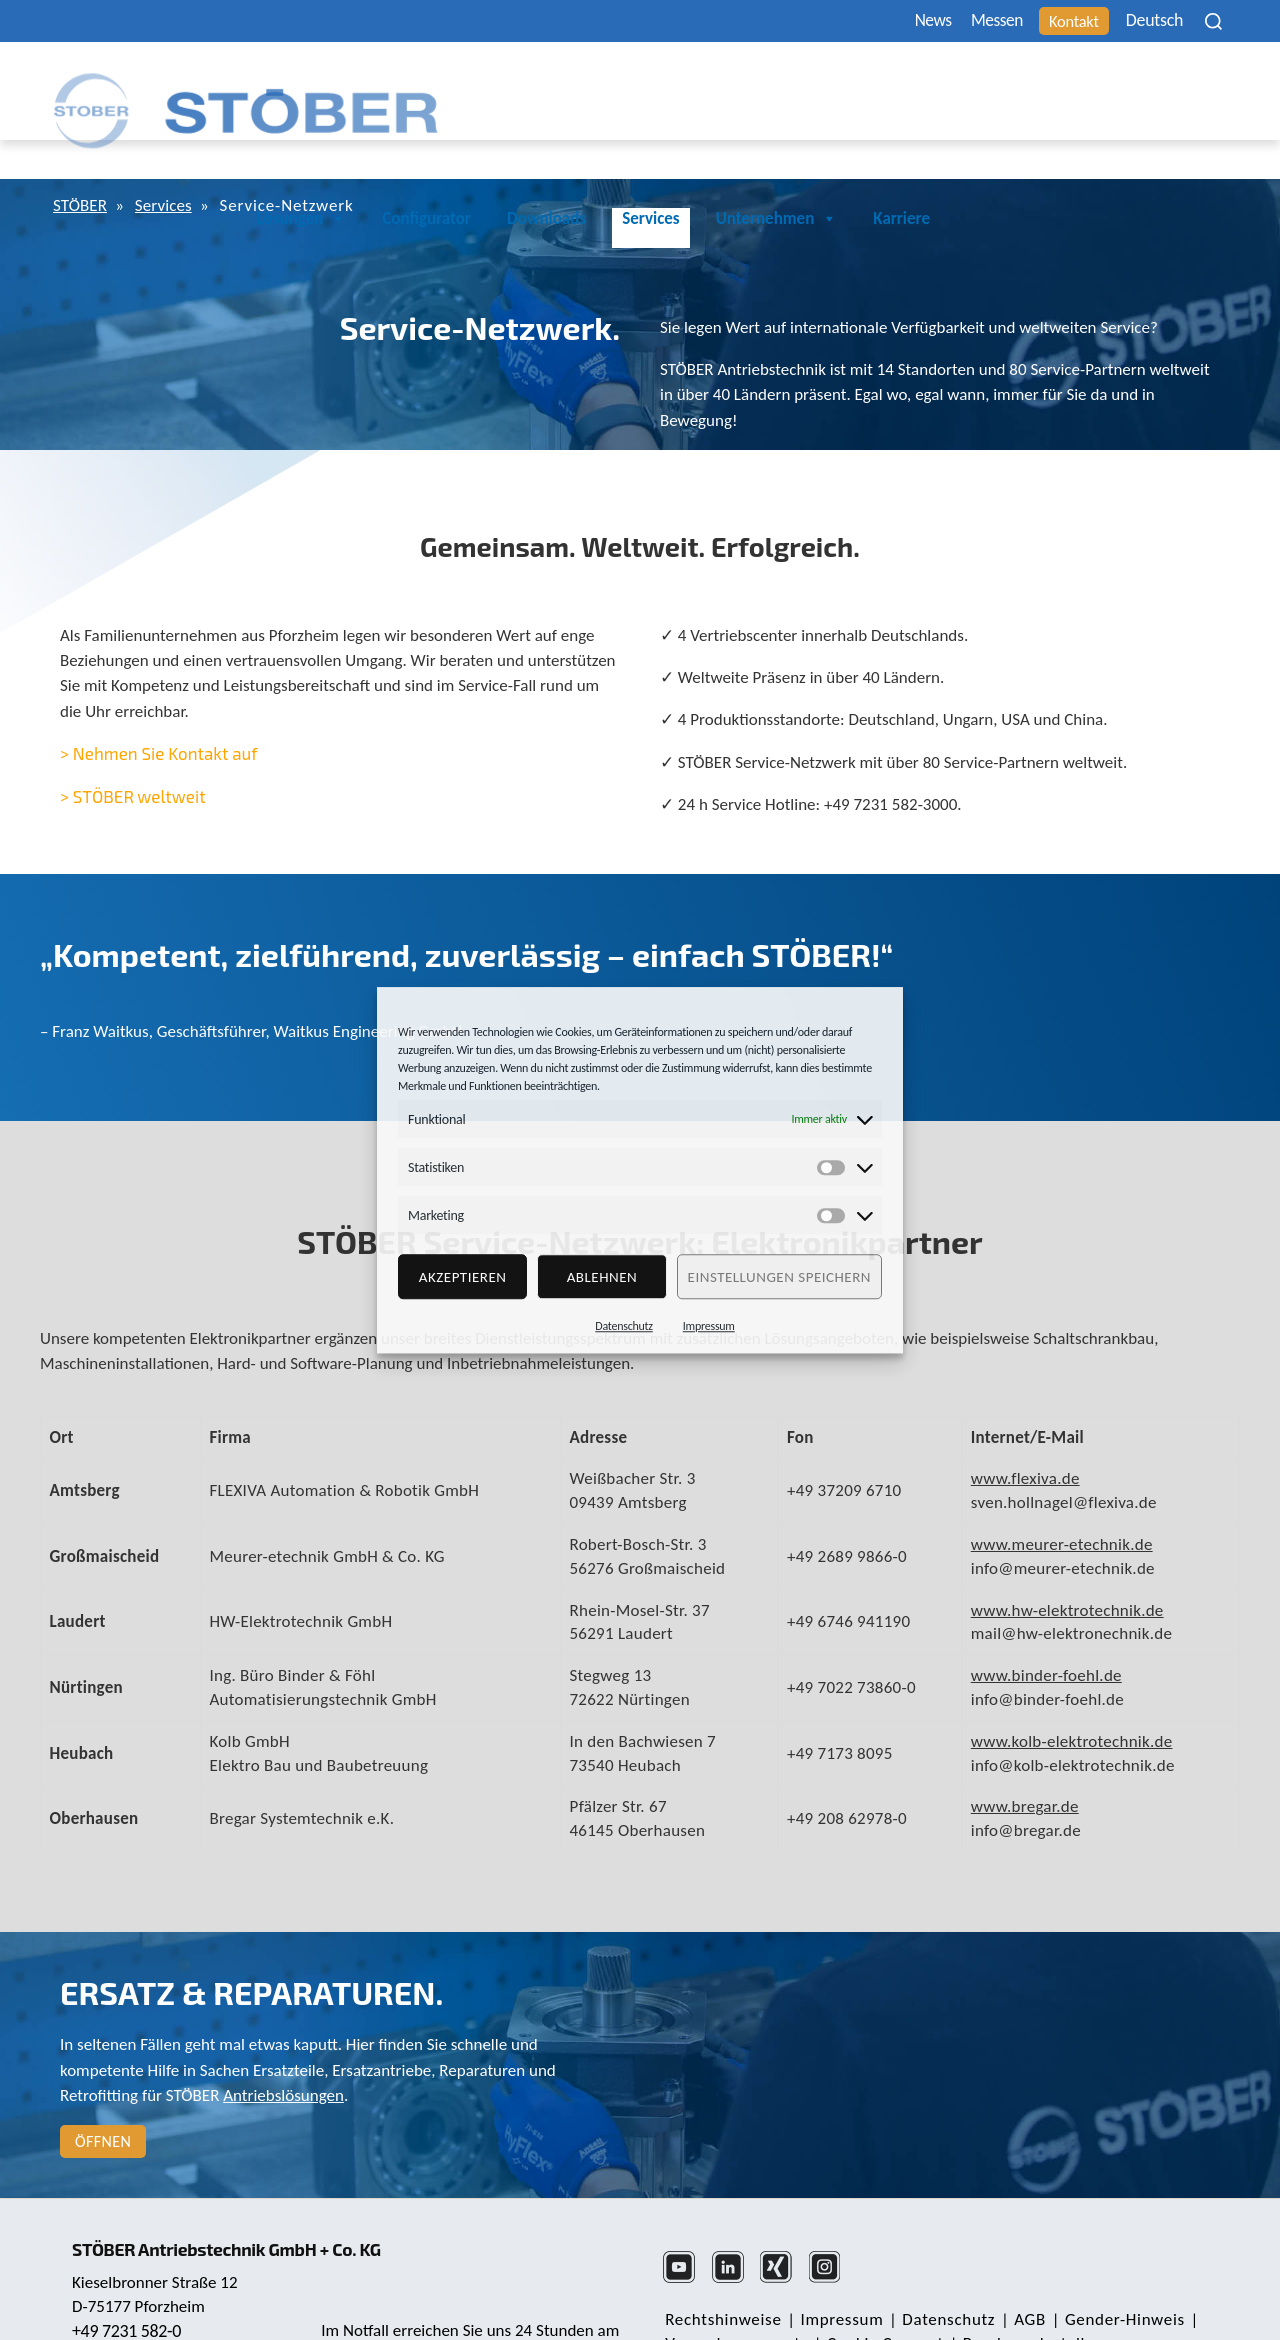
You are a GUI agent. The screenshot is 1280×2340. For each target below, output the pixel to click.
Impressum (709, 1326)
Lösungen (591, 83)
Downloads (836, 82)
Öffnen (103, 2096)
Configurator (716, 82)
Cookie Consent (878, 2298)
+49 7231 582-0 (129, 2275)
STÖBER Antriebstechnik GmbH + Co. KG (237, 2193)
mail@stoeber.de (134, 2300)
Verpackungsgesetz (734, 2298)
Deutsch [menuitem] (1137, 21)
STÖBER (82, 161)
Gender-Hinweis (1105, 2274)
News (885, 21)
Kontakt (1049, 21)
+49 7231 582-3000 (464, 2299)
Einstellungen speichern (779, 1277)
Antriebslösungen (283, 2050)
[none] (1151, 20)
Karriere (1191, 82)
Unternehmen (1067, 83)
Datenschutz (624, 1326)
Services (940, 82)
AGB (1015, 2274)
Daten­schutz (937, 2274)
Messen (960, 21)
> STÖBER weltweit (133, 751)
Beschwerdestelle (1017, 2298)
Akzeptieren (463, 1277)
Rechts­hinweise (721, 2274)
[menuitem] (1151, 20)
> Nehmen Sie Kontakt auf (159, 708)
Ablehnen (602, 1277)
